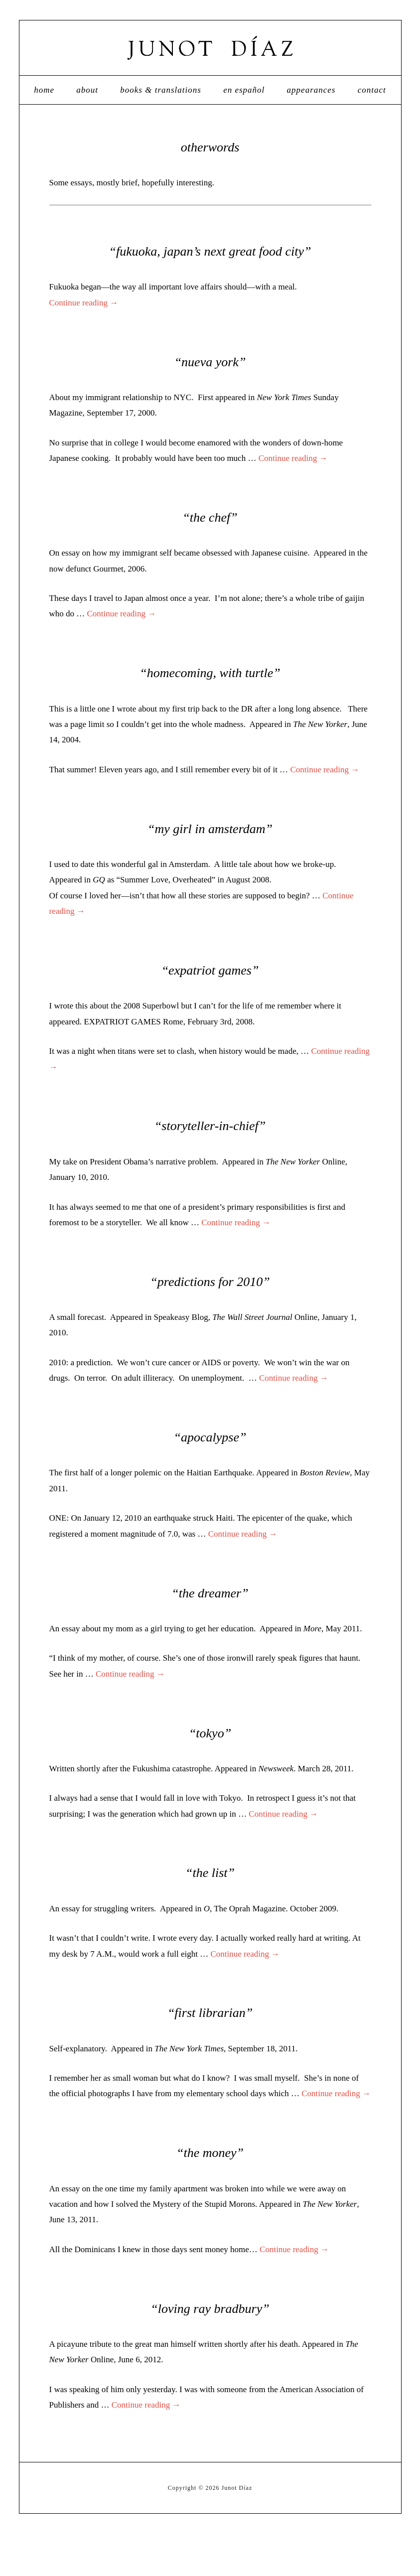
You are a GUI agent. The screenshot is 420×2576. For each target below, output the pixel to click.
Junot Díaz (210, 69)
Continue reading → (84, 345)
